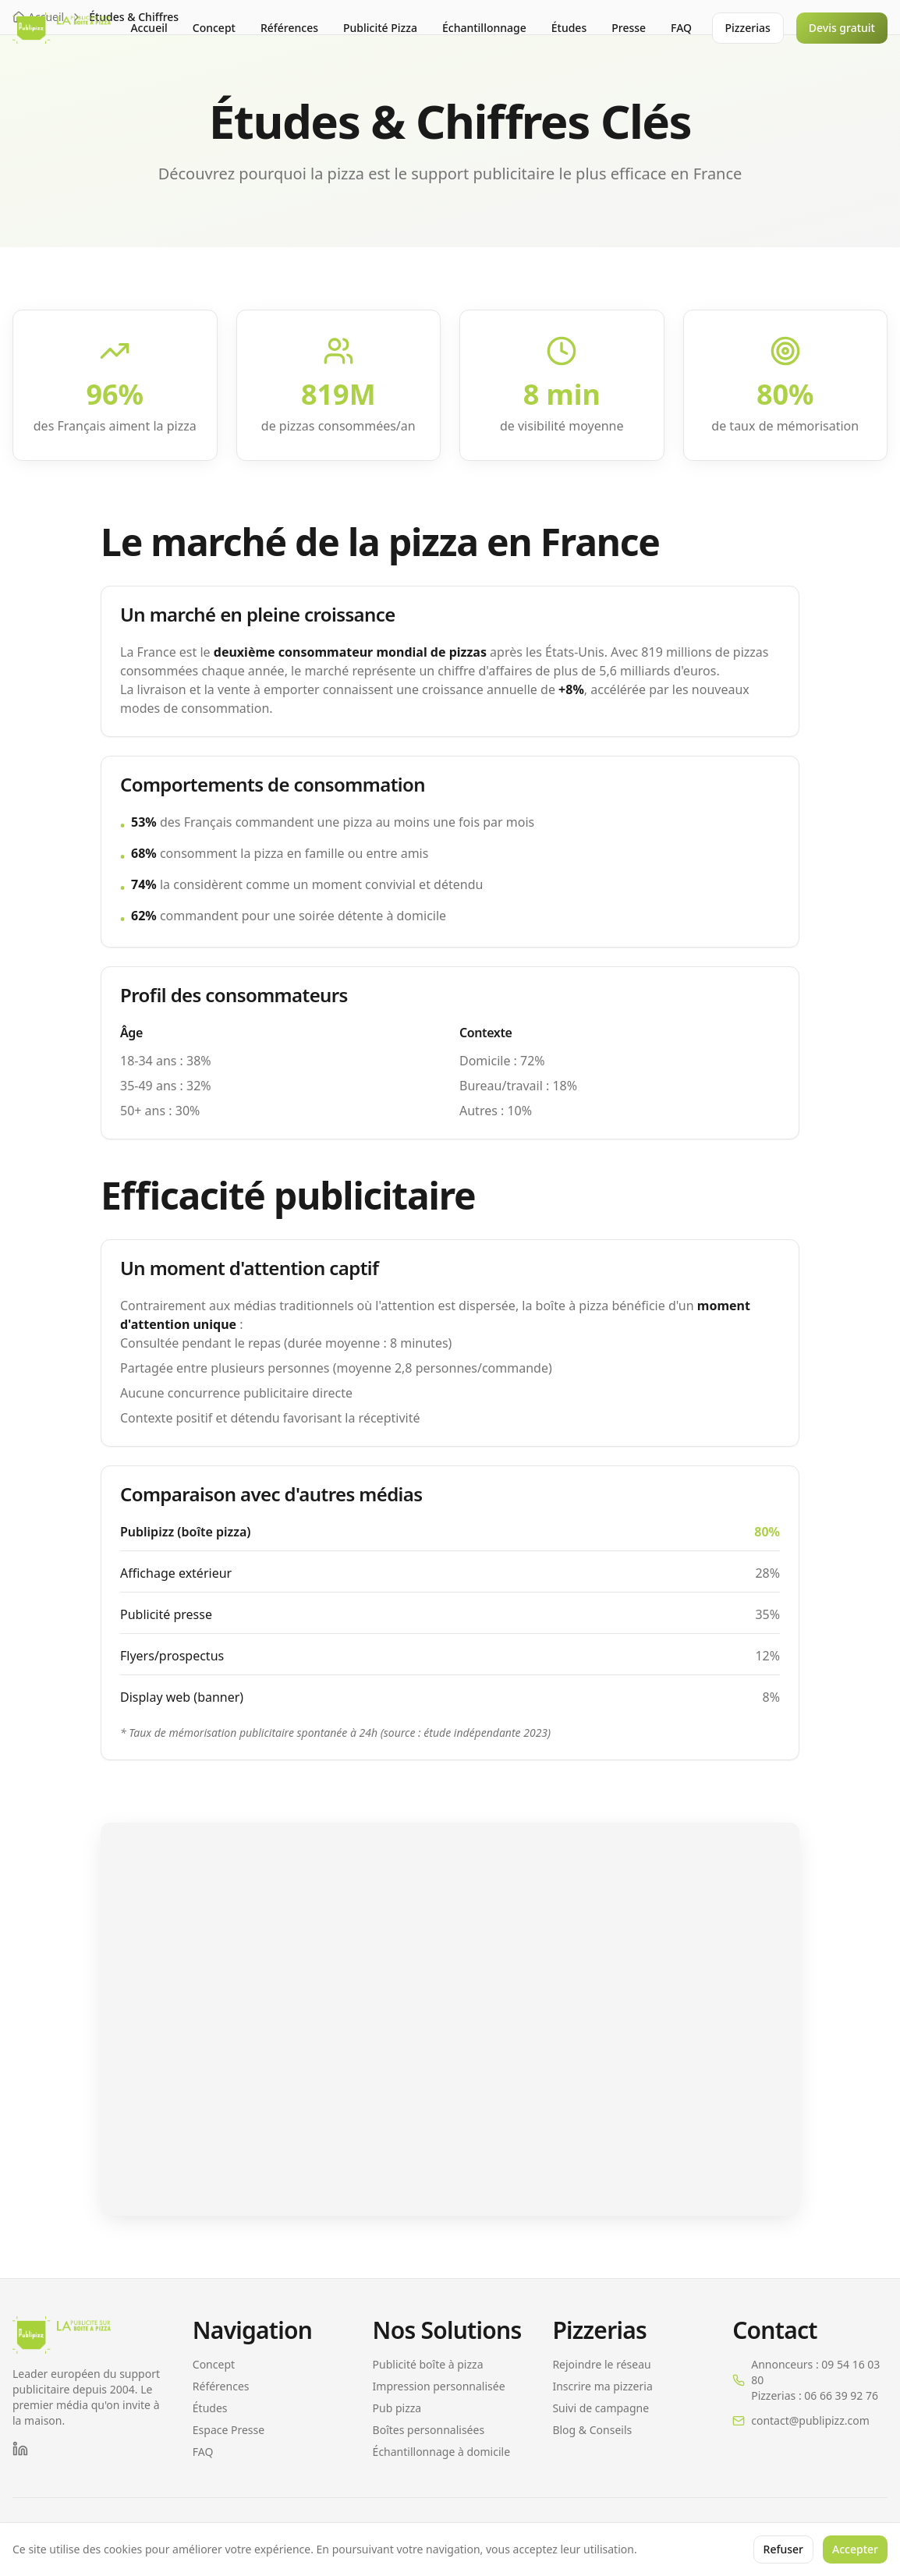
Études (568, 27)
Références (289, 27)
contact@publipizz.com (810, 2420)
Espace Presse (228, 2429)
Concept (214, 27)
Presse (628, 27)
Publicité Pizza (380, 27)
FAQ (681, 27)
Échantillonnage (484, 27)
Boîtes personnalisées (429, 2429)
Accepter (855, 2549)
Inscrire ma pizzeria (602, 2386)
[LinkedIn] (20, 2449)
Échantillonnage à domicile (441, 2451)
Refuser (783, 2549)
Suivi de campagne (600, 2408)
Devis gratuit (842, 27)
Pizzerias (748, 27)
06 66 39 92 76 (841, 2395)
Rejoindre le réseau (601, 2364)
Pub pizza (397, 2408)
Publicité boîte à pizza (428, 2364)
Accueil (148, 27)
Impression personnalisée (439, 2386)
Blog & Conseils (592, 2429)
